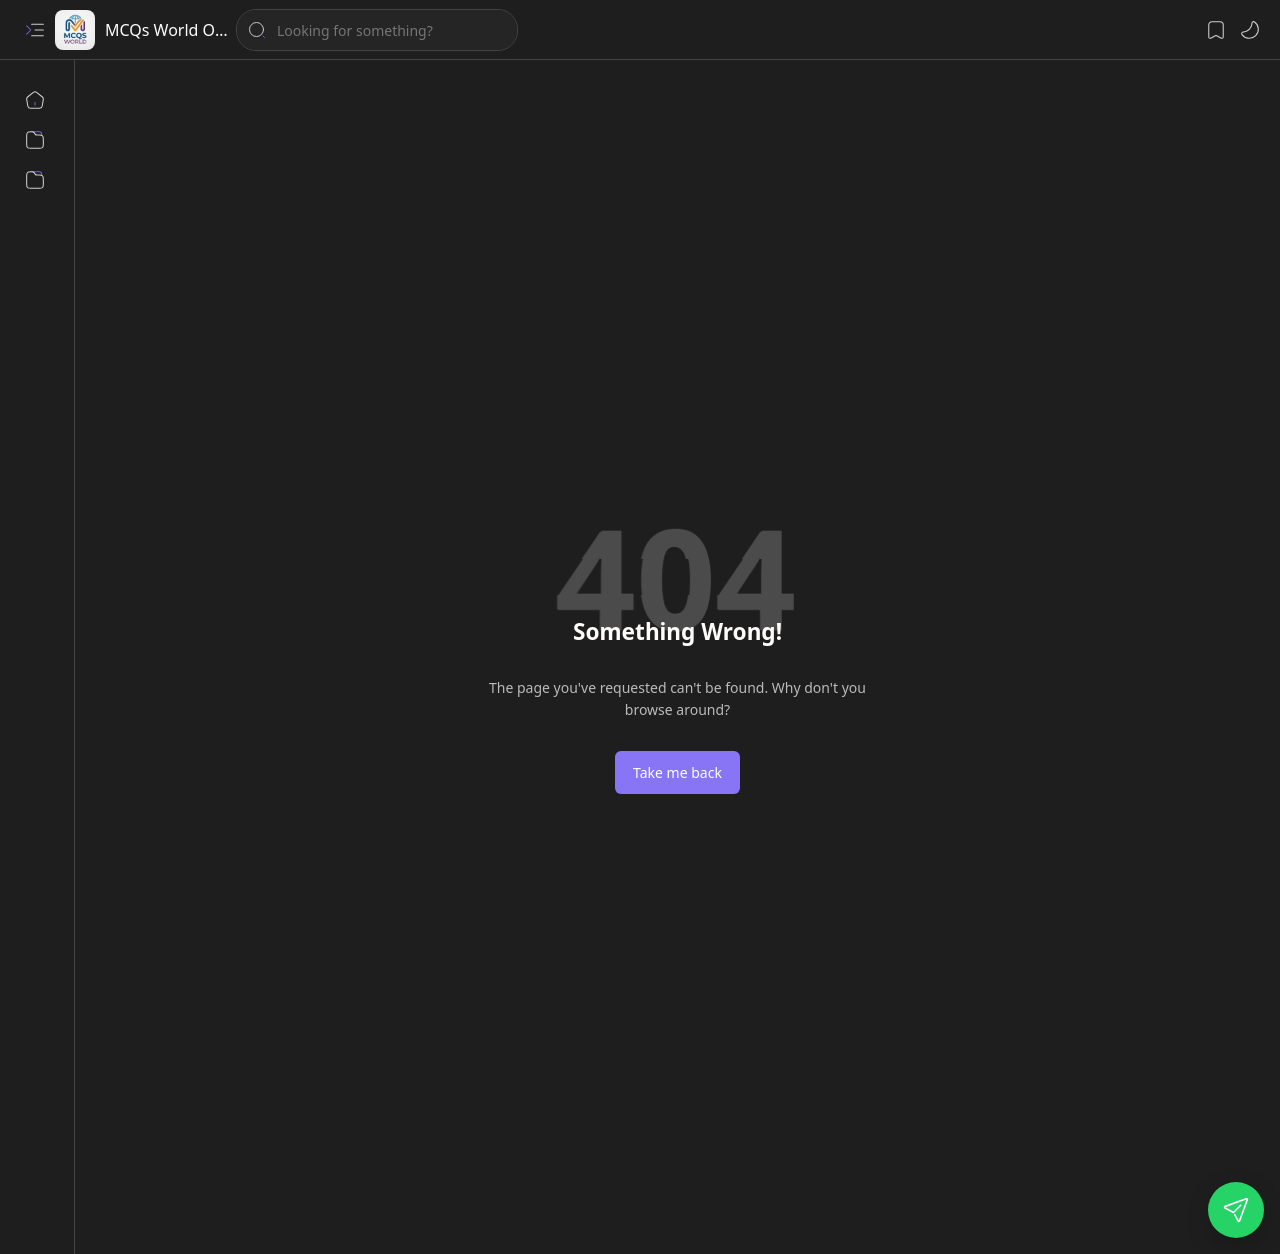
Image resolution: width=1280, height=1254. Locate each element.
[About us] (35, 140)
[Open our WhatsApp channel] (1236, 1210)
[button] (35, 30)
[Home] (35, 100)
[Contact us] (35, 180)
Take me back (677, 772)
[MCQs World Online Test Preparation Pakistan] (75, 30)
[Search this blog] (377, 30)
